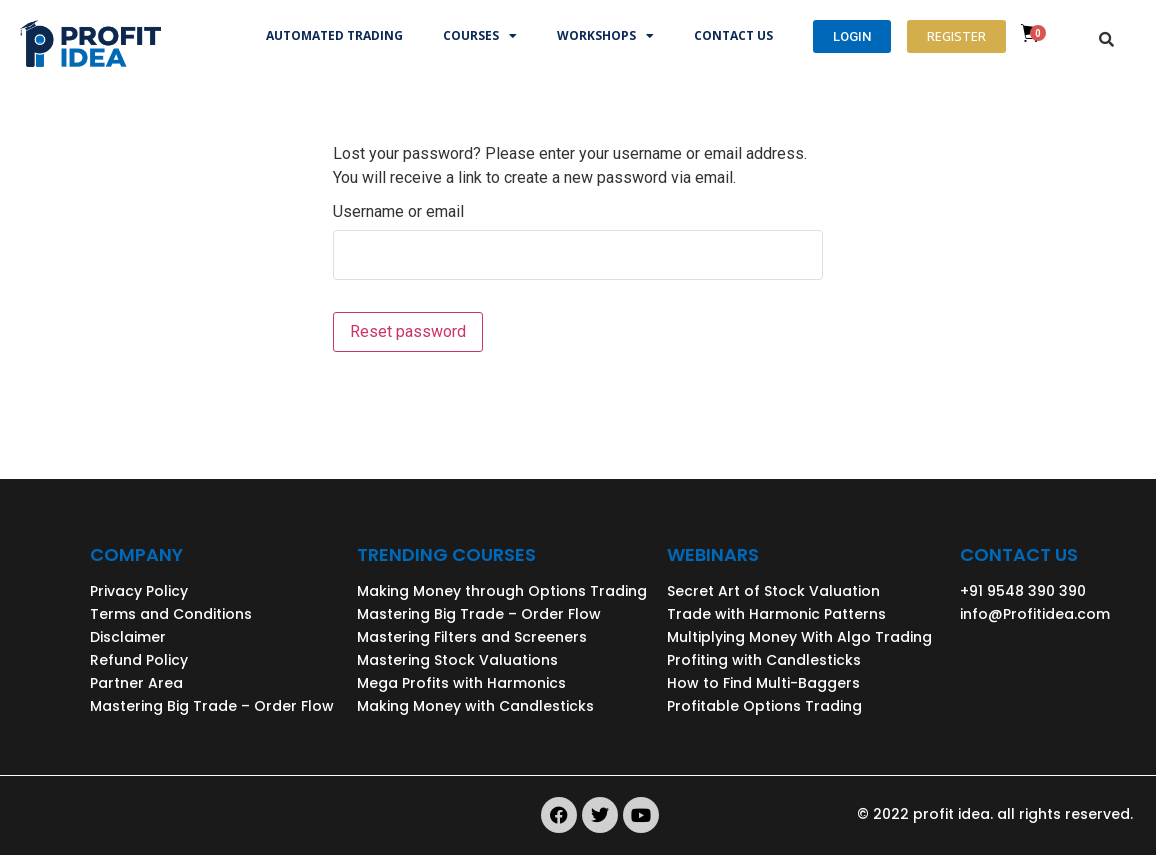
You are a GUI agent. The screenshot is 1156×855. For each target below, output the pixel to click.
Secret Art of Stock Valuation (773, 591)
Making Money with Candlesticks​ (475, 706)
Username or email (398, 212)
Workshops (605, 36)
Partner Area (136, 683)
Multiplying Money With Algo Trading (799, 637)
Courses (480, 36)
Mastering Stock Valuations (457, 660)
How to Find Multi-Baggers (763, 683)
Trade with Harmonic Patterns (776, 614)
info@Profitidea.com (1035, 614)
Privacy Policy (139, 591)
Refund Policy (139, 660)
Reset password (408, 331)
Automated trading (334, 35)
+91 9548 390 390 (1023, 591)
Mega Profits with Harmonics (461, 683)
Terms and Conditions (171, 614)
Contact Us (733, 35)
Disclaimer (128, 637)
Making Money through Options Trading (502, 591)
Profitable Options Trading (764, 706)
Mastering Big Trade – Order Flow (212, 706)
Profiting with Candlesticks (764, 660)
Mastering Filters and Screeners (472, 637)
